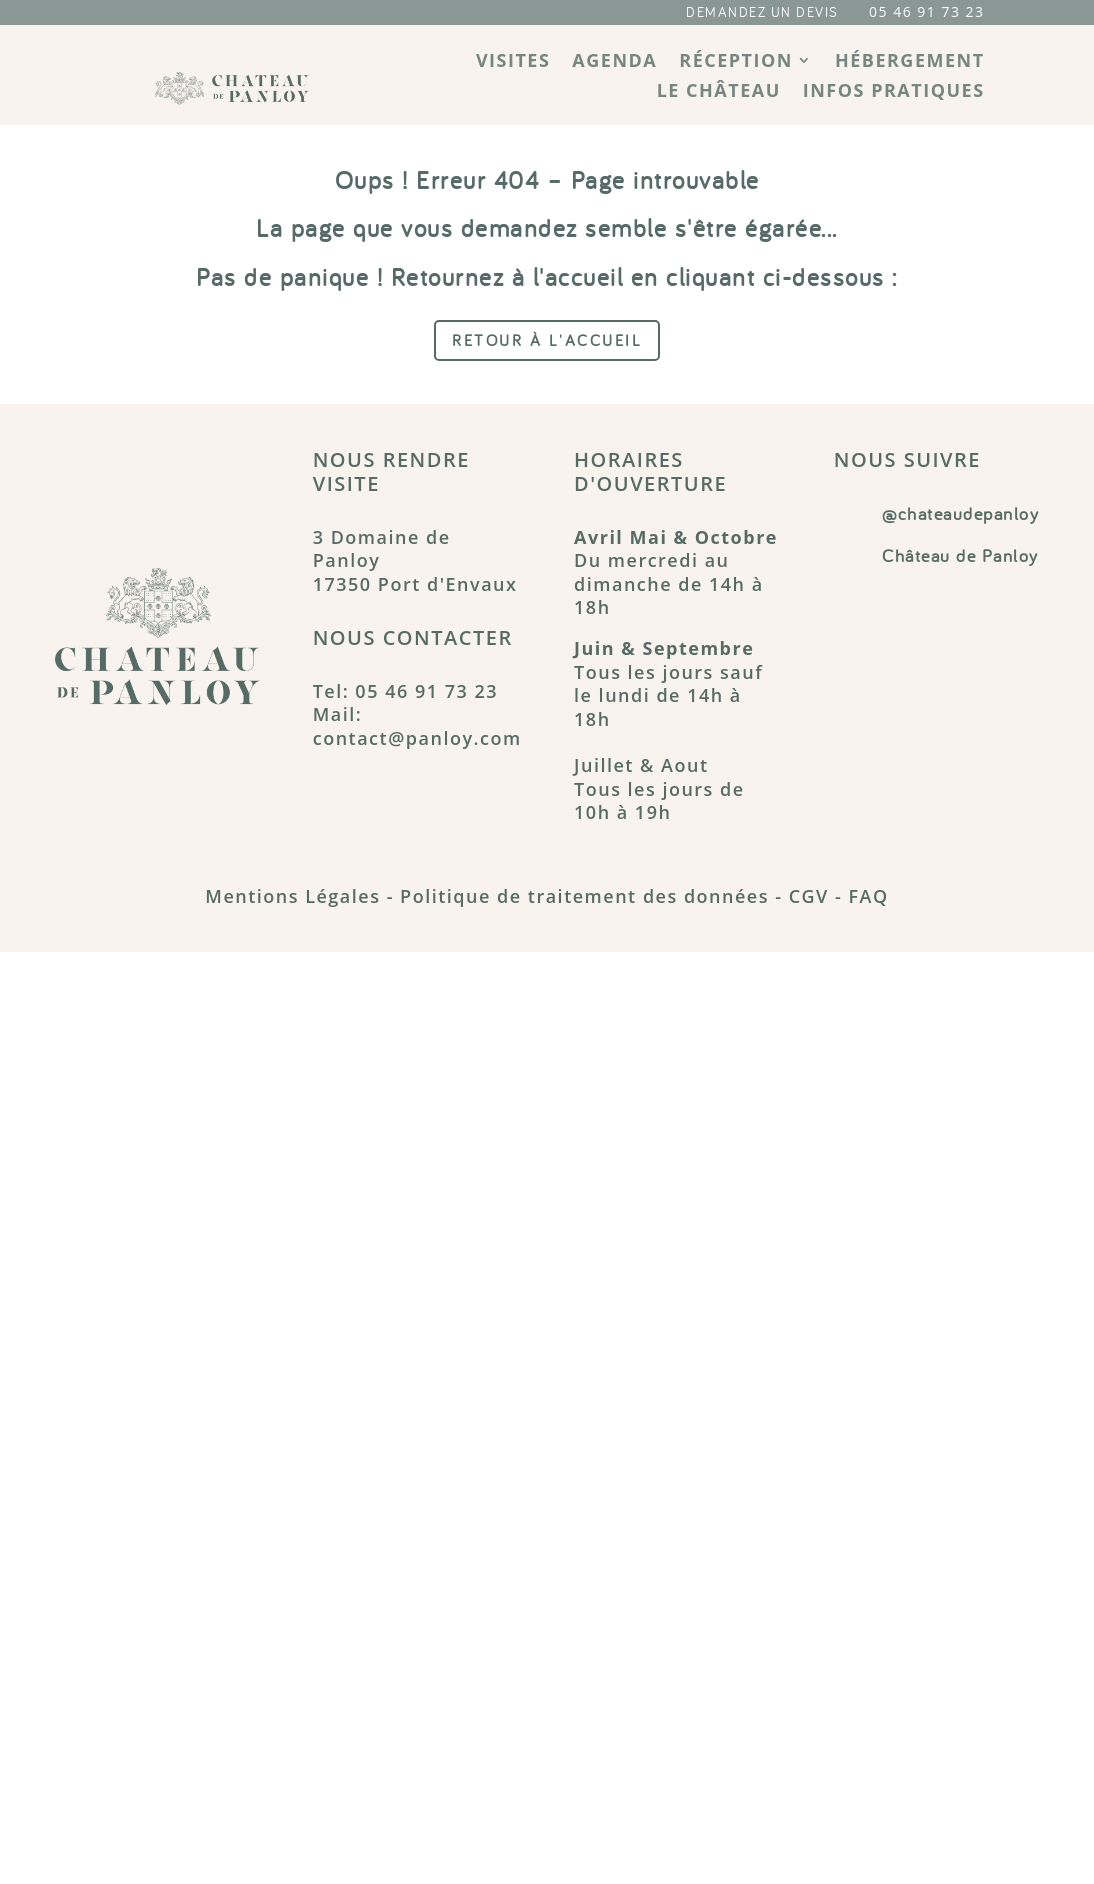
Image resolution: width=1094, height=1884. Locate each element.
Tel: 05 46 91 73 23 (405, 691)
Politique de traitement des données (584, 896)
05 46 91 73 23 (927, 11)
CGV (809, 896)
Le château (719, 92)
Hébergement (910, 62)
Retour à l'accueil (547, 340)
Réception (736, 62)
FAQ (868, 896)
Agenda (614, 62)
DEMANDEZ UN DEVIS (762, 12)
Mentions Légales (292, 896)
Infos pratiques (894, 92)
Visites (513, 62)
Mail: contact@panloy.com (417, 725)
